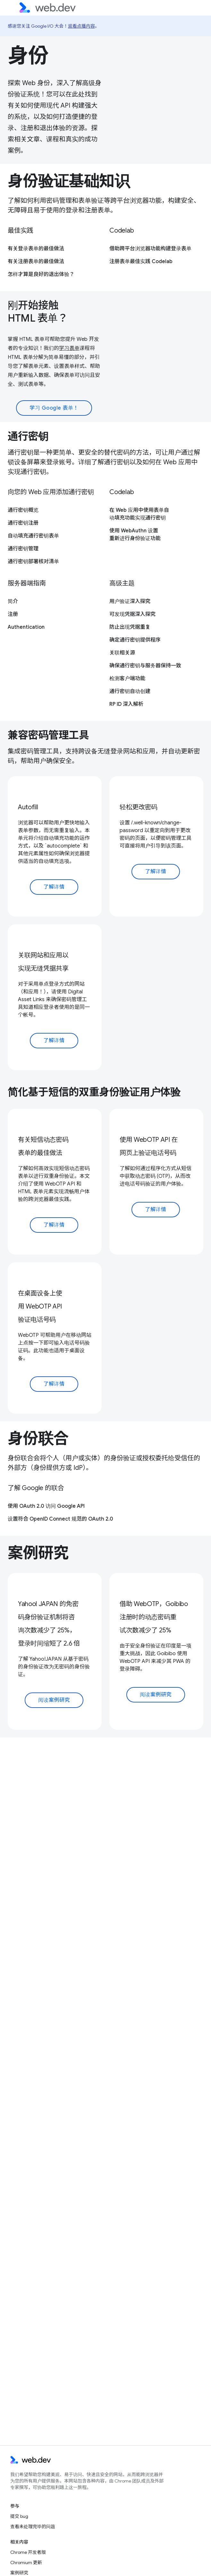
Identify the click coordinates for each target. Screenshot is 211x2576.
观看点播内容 (81, 26)
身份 (28, 55)
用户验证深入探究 (129, 601)
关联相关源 (122, 653)
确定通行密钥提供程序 (135, 640)
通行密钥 (28, 436)
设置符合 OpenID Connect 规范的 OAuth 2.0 (60, 1519)
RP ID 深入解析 (126, 704)
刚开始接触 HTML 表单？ (38, 311)
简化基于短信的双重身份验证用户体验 (94, 1092)
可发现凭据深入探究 (132, 614)
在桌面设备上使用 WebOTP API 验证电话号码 (40, 1306)
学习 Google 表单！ (54, 408)
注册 (13, 614)
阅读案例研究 (54, 1700)
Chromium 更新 (26, 2562)
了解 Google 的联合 (36, 1488)
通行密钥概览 (23, 510)
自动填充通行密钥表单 (33, 536)
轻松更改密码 (138, 807)
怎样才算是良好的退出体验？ (41, 274)
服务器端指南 (27, 583)
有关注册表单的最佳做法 (36, 261)
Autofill (28, 807)
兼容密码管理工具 (48, 735)
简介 (13, 601)
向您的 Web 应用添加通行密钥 (51, 492)
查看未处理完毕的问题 (32, 2526)
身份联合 (38, 1438)
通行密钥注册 (23, 523)
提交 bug (19, 2516)
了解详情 (53, 887)
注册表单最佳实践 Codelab (141, 261)
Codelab (121, 231)
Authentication (26, 627)
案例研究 (38, 1553)
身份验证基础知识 (69, 181)
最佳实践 (20, 231)
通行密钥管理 (23, 549)
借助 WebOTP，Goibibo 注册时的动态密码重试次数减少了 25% (154, 1617)
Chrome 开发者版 (28, 2552)
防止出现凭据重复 (129, 627)
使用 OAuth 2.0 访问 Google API (46, 1506)
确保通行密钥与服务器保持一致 (145, 665)
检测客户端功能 (127, 678)
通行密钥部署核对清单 (33, 561)
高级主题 (122, 583)
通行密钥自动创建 (129, 691)
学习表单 (69, 348)
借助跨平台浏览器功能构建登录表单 (150, 248)
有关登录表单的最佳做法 (36, 248)
